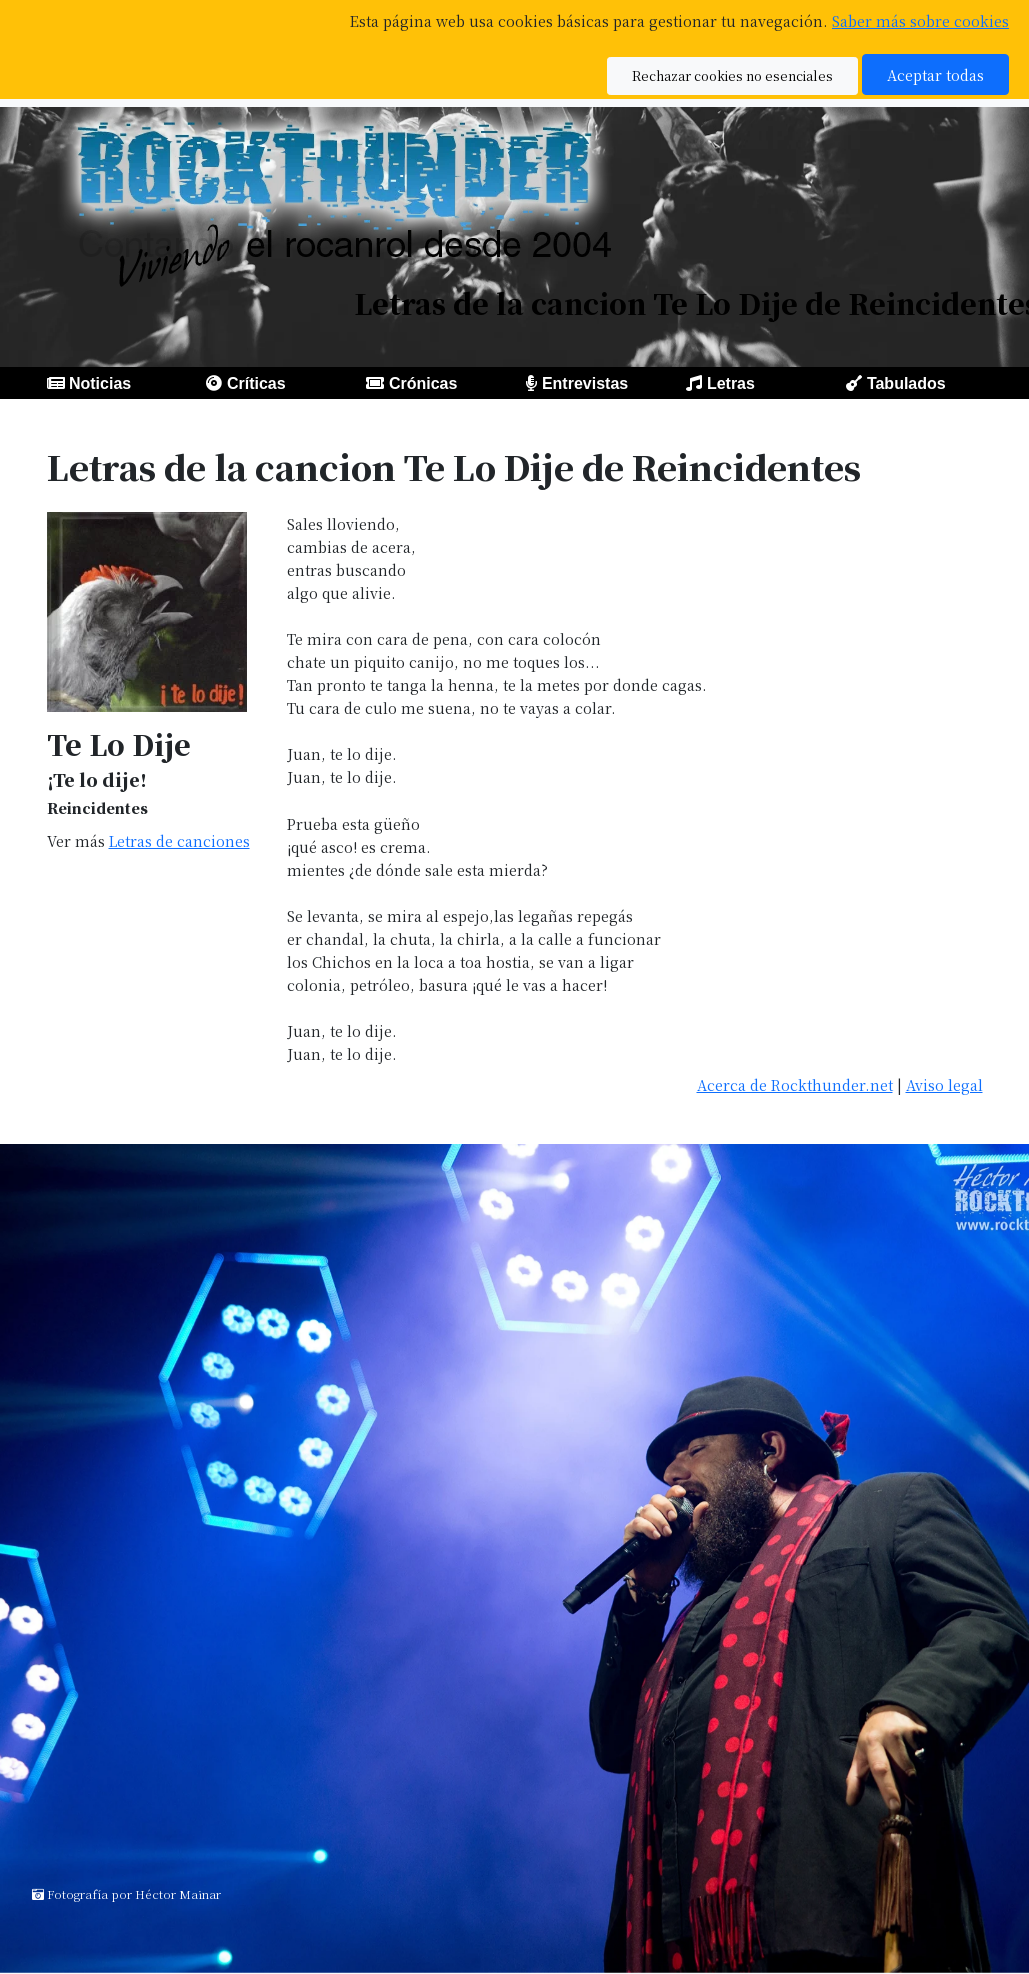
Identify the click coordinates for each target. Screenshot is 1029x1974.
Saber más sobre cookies (920, 20)
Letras (731, 383)
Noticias (100, 383)
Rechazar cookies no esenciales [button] (732, 75)
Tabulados (906, 383)
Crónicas (423, 383)
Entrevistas (585, 383)
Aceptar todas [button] (935, 74)
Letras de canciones (179, 840)
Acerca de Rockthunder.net (795, 1084)
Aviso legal (944, 1084)
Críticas (256, 383)
